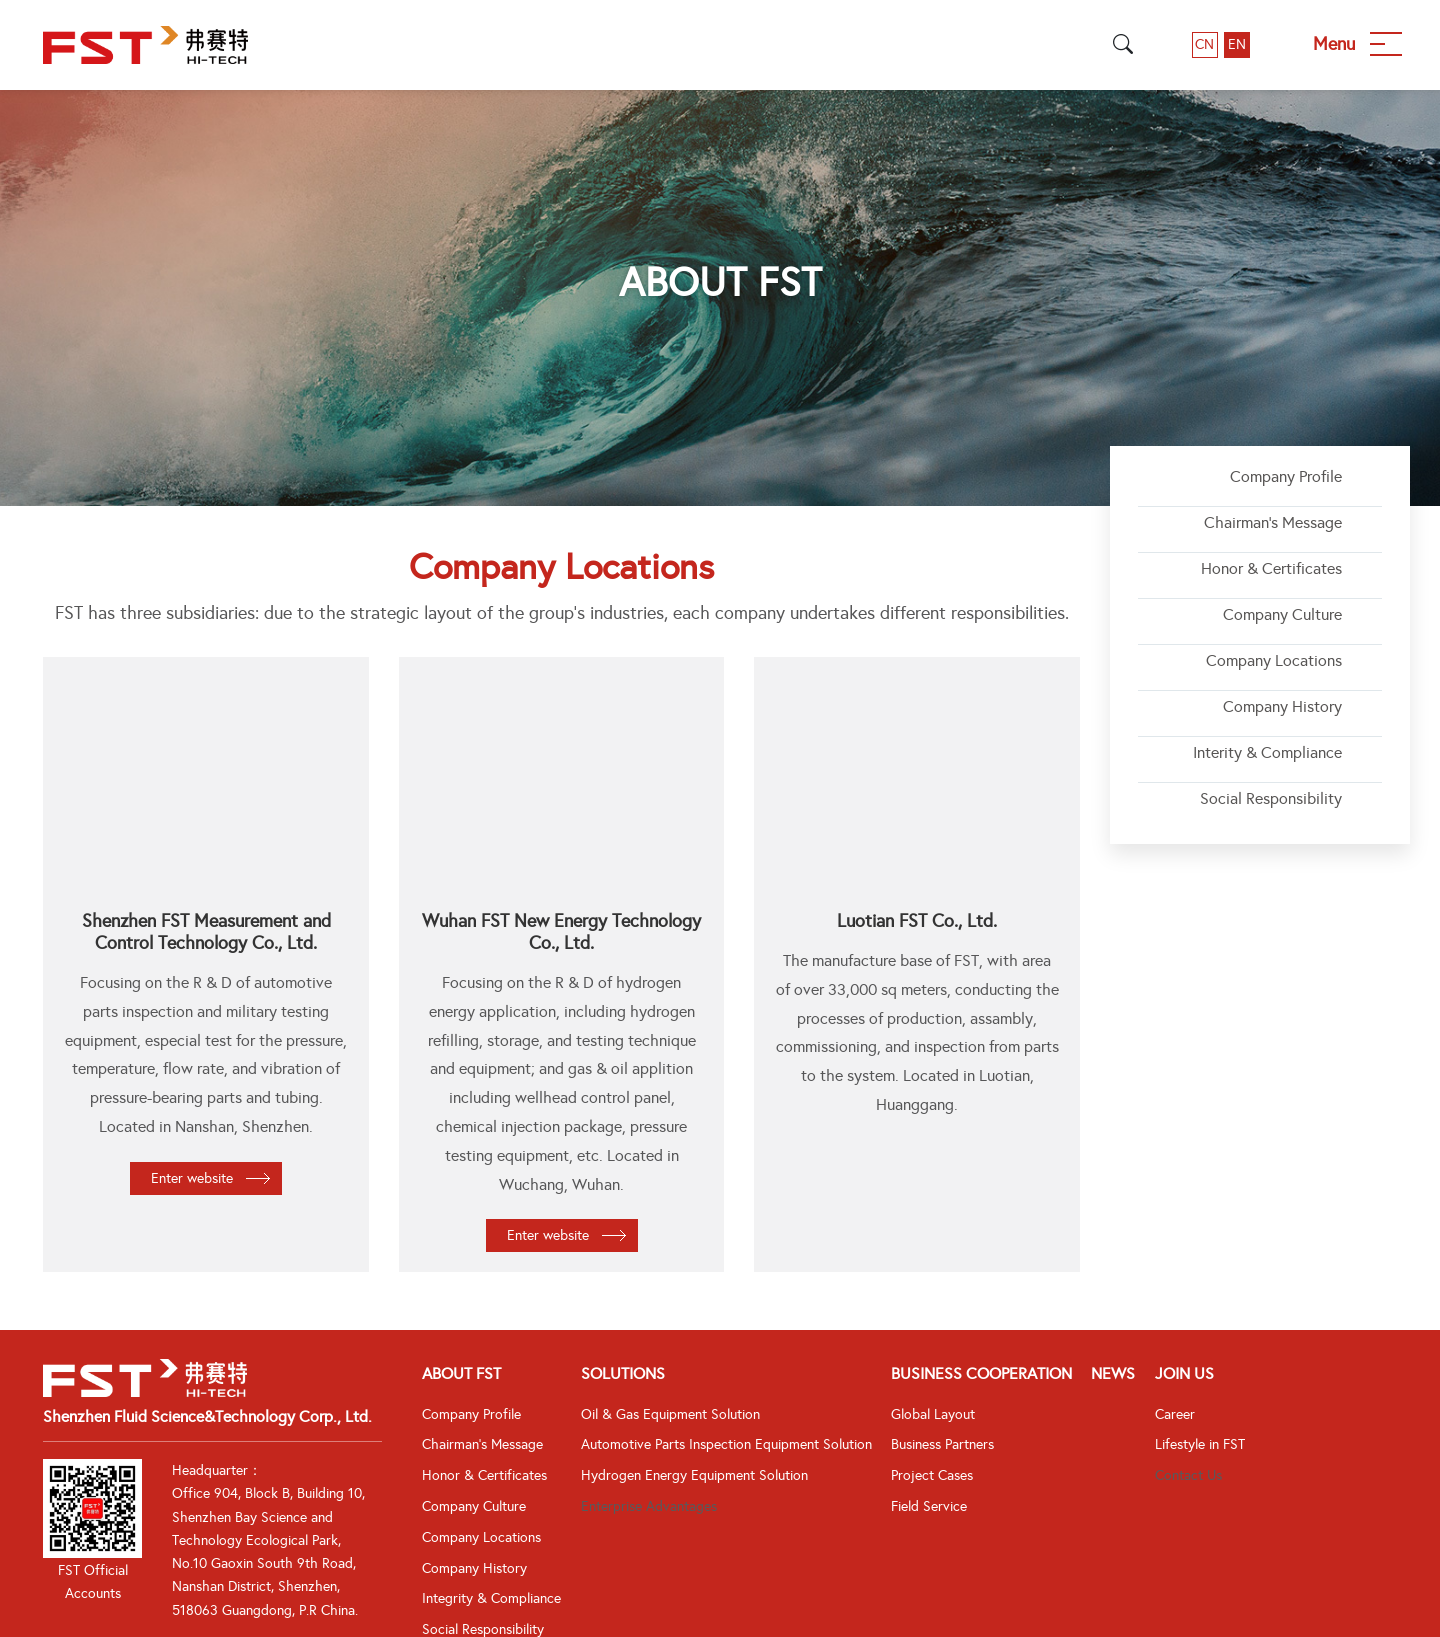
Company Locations (1274, 660)
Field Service (929, 1506)
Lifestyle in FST (1200, 1444)
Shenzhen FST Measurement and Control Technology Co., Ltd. (206, 932)
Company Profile (1286, 476)
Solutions (623, 1373)
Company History (1282, 706)
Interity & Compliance (1267, 752)
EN (1237, 44)
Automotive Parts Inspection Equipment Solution (726, 1444)
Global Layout (933, 1414)
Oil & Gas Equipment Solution (670, 1414)
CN (1204, 44)
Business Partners (942, 1444)
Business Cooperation (981, 1373)
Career (1175, 1414)
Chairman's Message (1273, 522)
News (1113, 1373)
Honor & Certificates (1271, 568)
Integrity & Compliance (491, 1598)
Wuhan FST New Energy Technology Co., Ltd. (561, 932)
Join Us (1184, 1373)
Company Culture (1282, 614)
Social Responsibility (1271, 798)
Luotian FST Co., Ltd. (917, 921)
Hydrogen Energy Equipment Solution (694, 1475)
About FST (461, 1373)
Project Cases (932, 1475)
